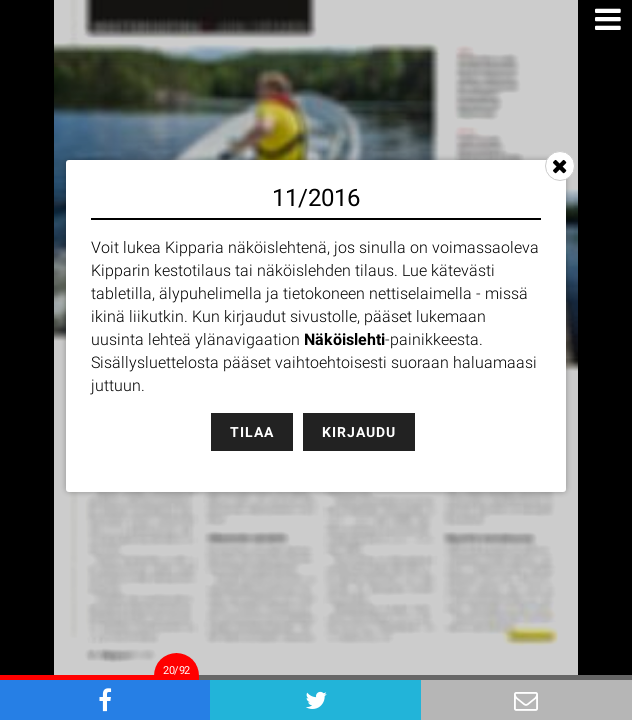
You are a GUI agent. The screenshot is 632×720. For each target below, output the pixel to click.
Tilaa (252, 432)
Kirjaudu (359, 432)
